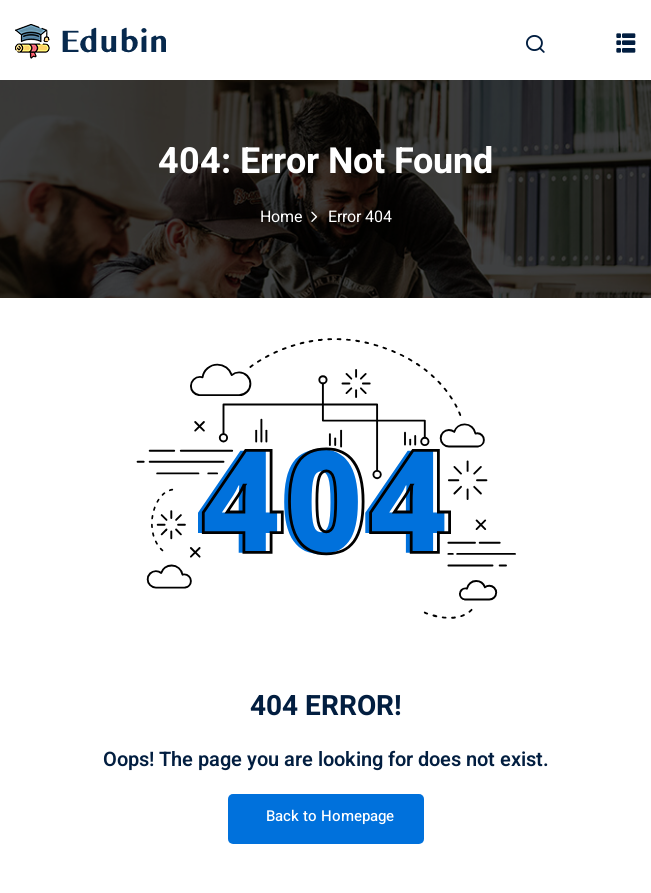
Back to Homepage (326, 816)
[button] (626, 42)
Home (281, 217)
